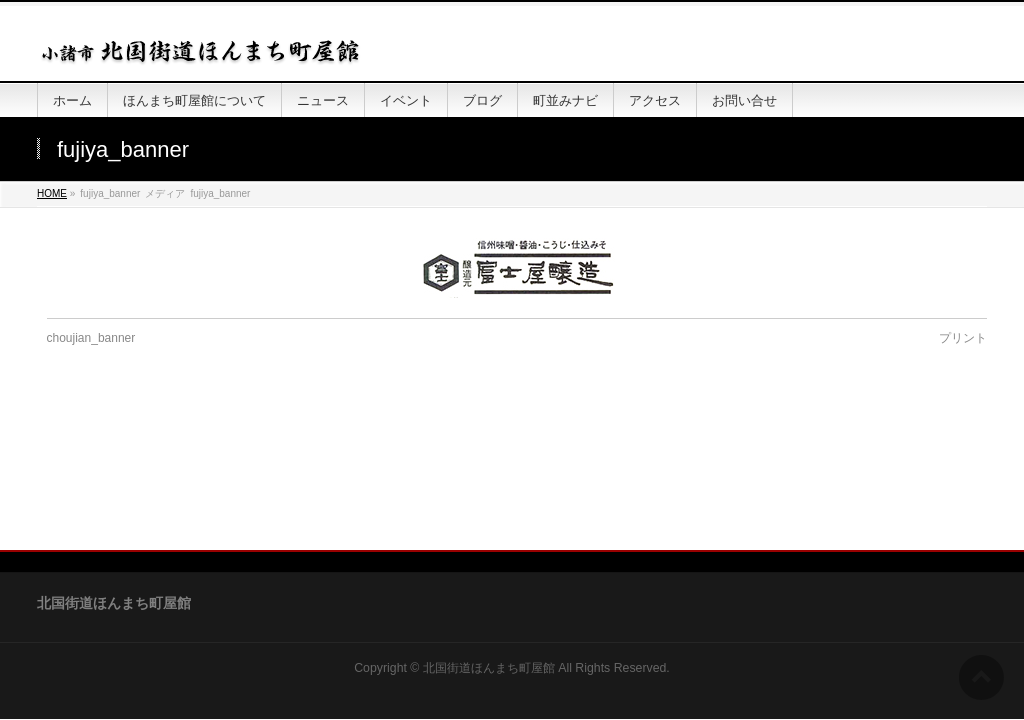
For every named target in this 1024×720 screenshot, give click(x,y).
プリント (963, 338)
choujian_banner (91, 338)
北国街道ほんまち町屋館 (489, 535)
